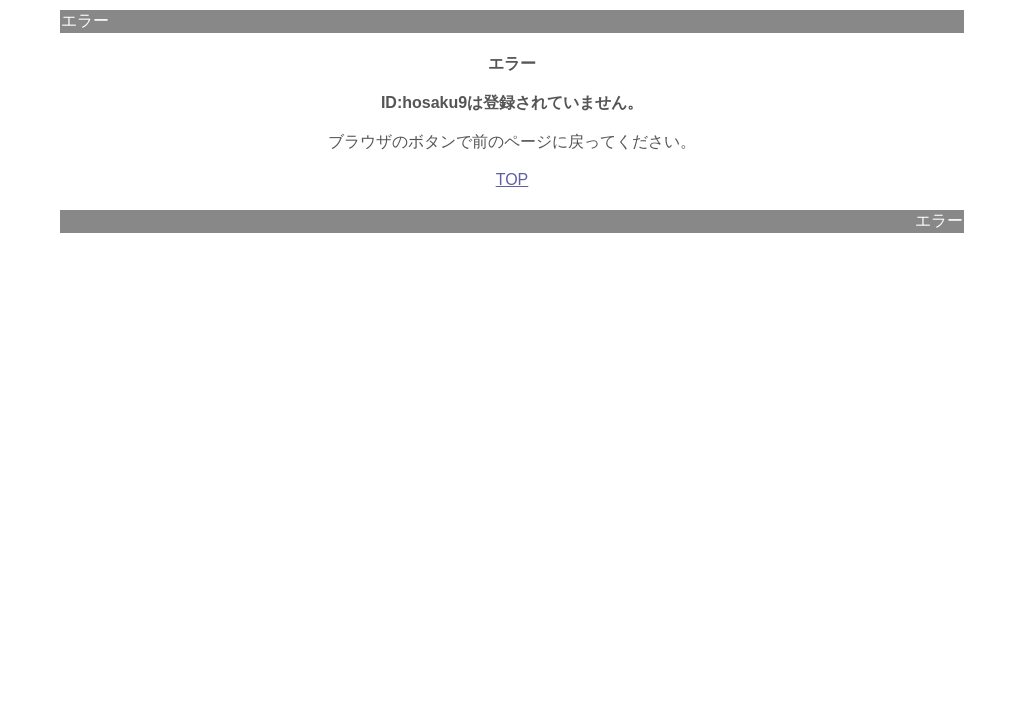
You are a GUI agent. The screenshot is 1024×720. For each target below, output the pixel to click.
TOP (512, 179)
